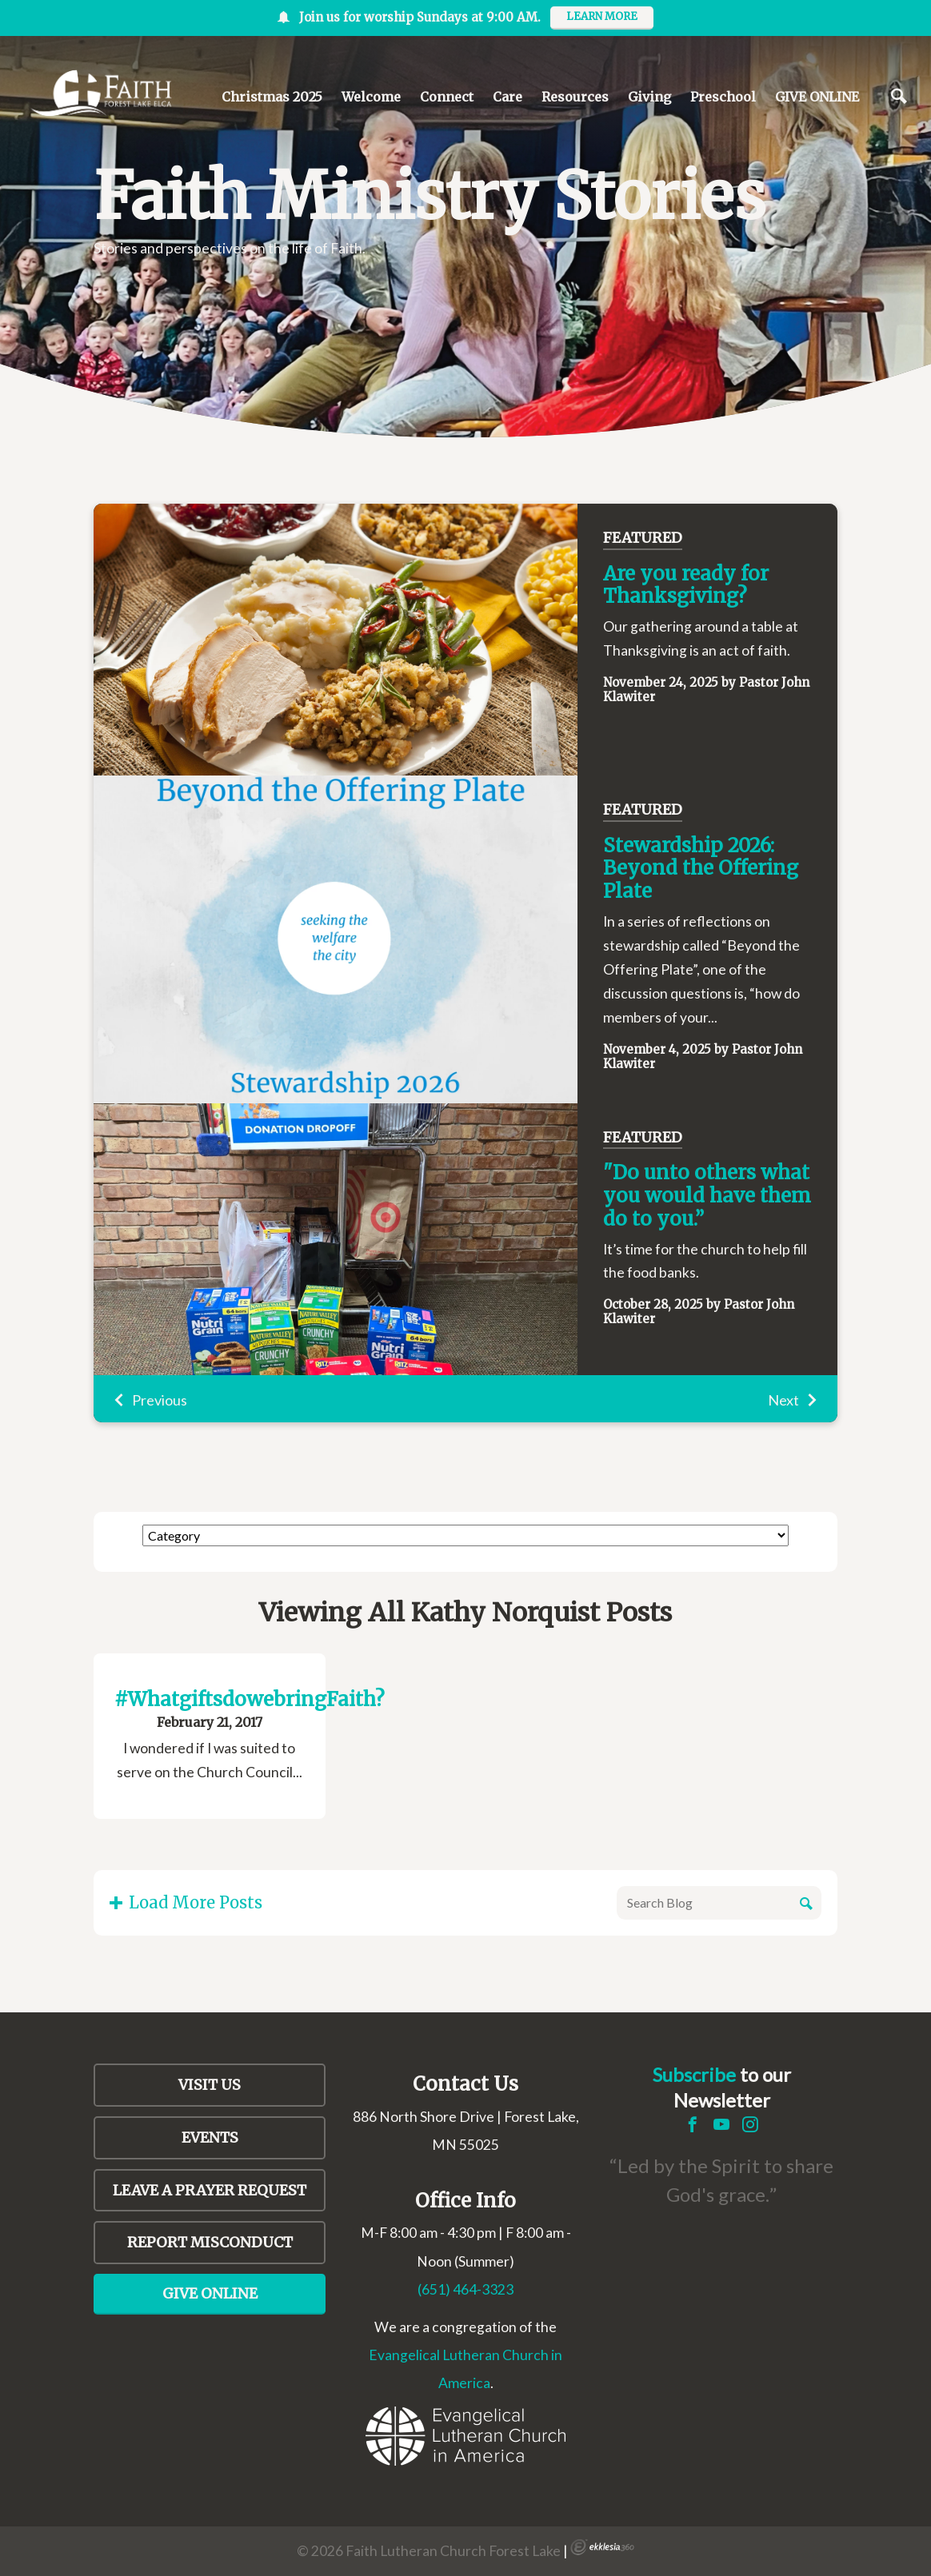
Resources (575, 97)
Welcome (371, 97)
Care (507, 97)
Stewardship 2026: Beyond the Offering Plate (700, 868)
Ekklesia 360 (602, 2547)
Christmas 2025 (272, 97)
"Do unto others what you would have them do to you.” (707, 1195)
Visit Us (209, 2085)
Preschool (723, 97)
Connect (446, 97)
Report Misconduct (210, 2242)
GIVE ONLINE (817, 97)
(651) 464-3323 (465, 2289)
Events (210, 2137)
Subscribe (694, 2074)
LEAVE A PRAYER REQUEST (209, 2190)
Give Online (210, 2293)
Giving (649, 97)
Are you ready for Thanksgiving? (686, 585)
